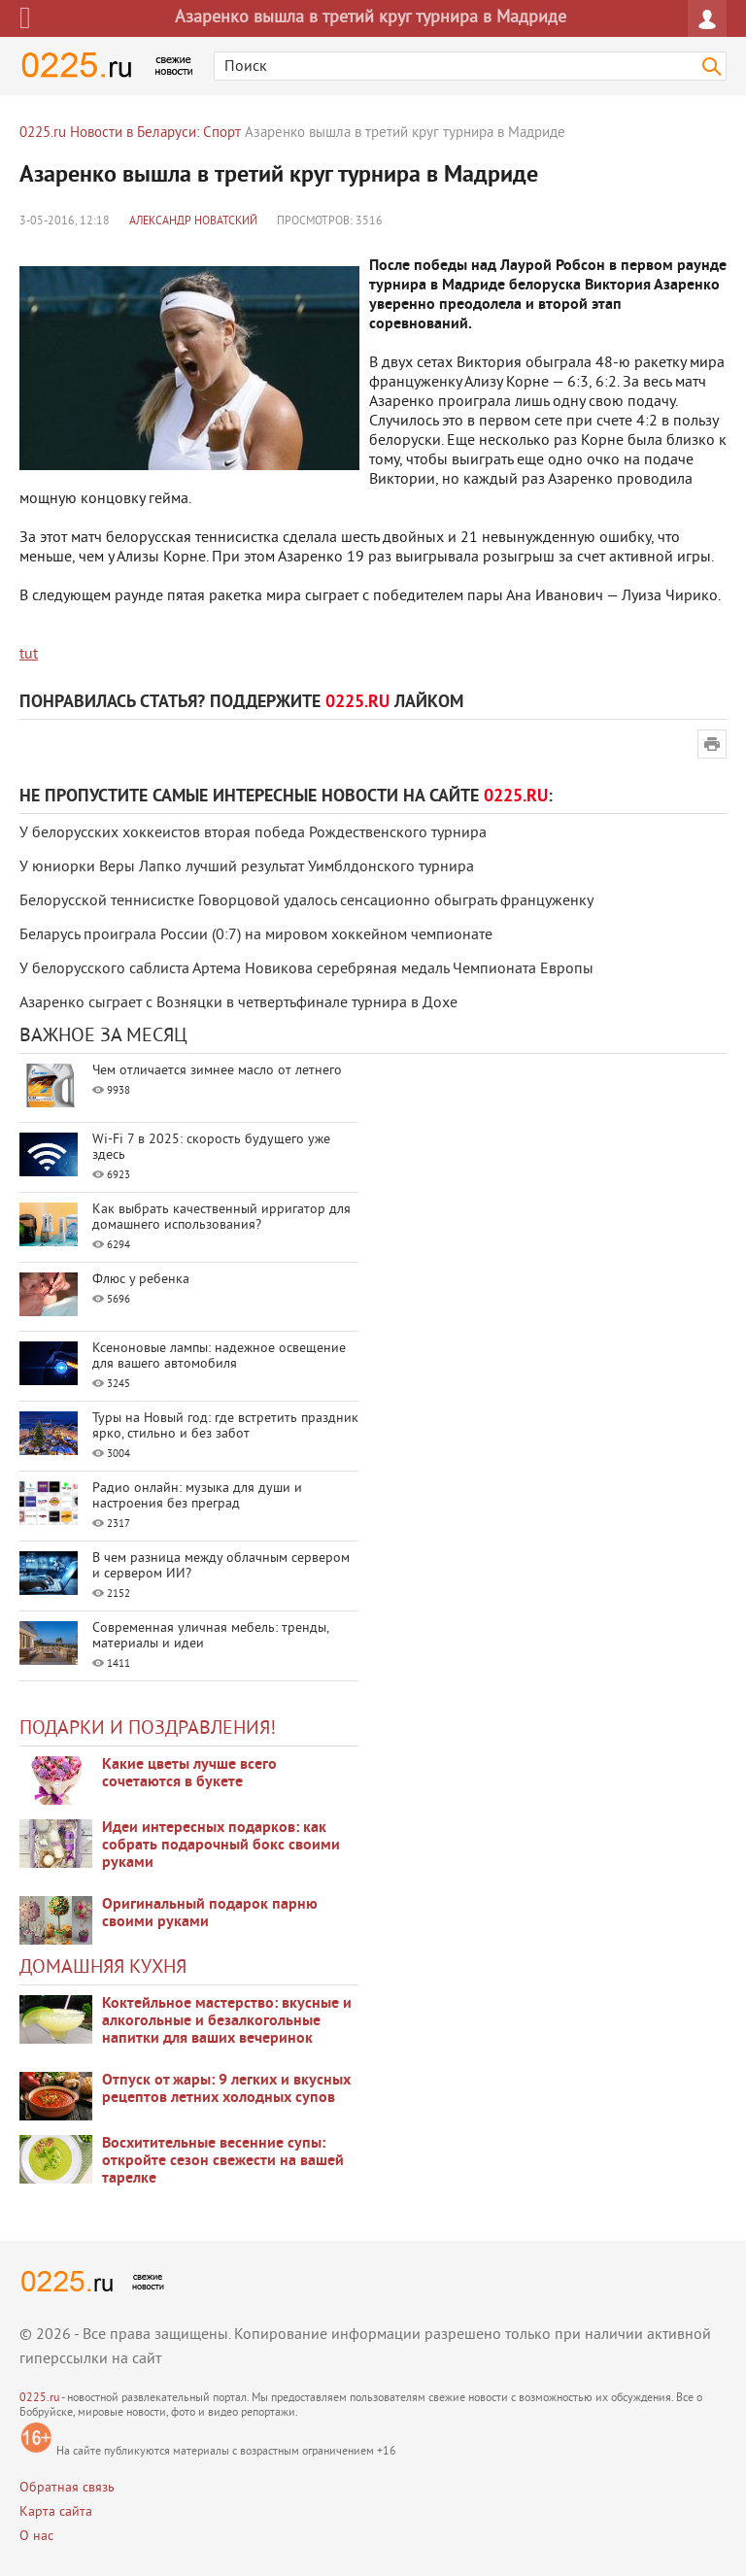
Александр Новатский (193, 222)
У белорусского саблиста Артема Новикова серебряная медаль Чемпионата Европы (306, 969)
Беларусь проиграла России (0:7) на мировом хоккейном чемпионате (255, 935)
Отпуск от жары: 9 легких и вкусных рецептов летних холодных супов (226, 2089)
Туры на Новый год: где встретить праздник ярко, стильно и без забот (225, 1426)
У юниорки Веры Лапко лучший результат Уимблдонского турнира (246, 867)
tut (28, 654)
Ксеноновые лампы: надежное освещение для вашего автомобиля (219, 1356)
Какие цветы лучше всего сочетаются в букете (189, 1773)
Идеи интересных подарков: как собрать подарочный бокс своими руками (221, 1845)
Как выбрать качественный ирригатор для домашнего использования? (221, 1218)
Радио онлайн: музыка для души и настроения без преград (197, 1496)
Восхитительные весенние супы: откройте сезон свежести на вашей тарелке (223, 2161)
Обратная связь (67, 2488)
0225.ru (39, 2398)
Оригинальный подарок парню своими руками (210, 1913)
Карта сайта (55, 2512)
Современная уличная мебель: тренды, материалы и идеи (210, 1636)
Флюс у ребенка (140, 1279)
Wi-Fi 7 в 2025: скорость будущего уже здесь (211, 1148)
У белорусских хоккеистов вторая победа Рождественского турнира (253, 833)
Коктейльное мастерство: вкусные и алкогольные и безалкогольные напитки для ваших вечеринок (227, 2021)
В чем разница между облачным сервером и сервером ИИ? (221, 1566)
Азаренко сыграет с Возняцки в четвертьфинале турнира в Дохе (238, 1003)
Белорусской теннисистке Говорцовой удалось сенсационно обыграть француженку (306, 901)
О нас (36, 2536)
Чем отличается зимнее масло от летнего (217, 1071)
